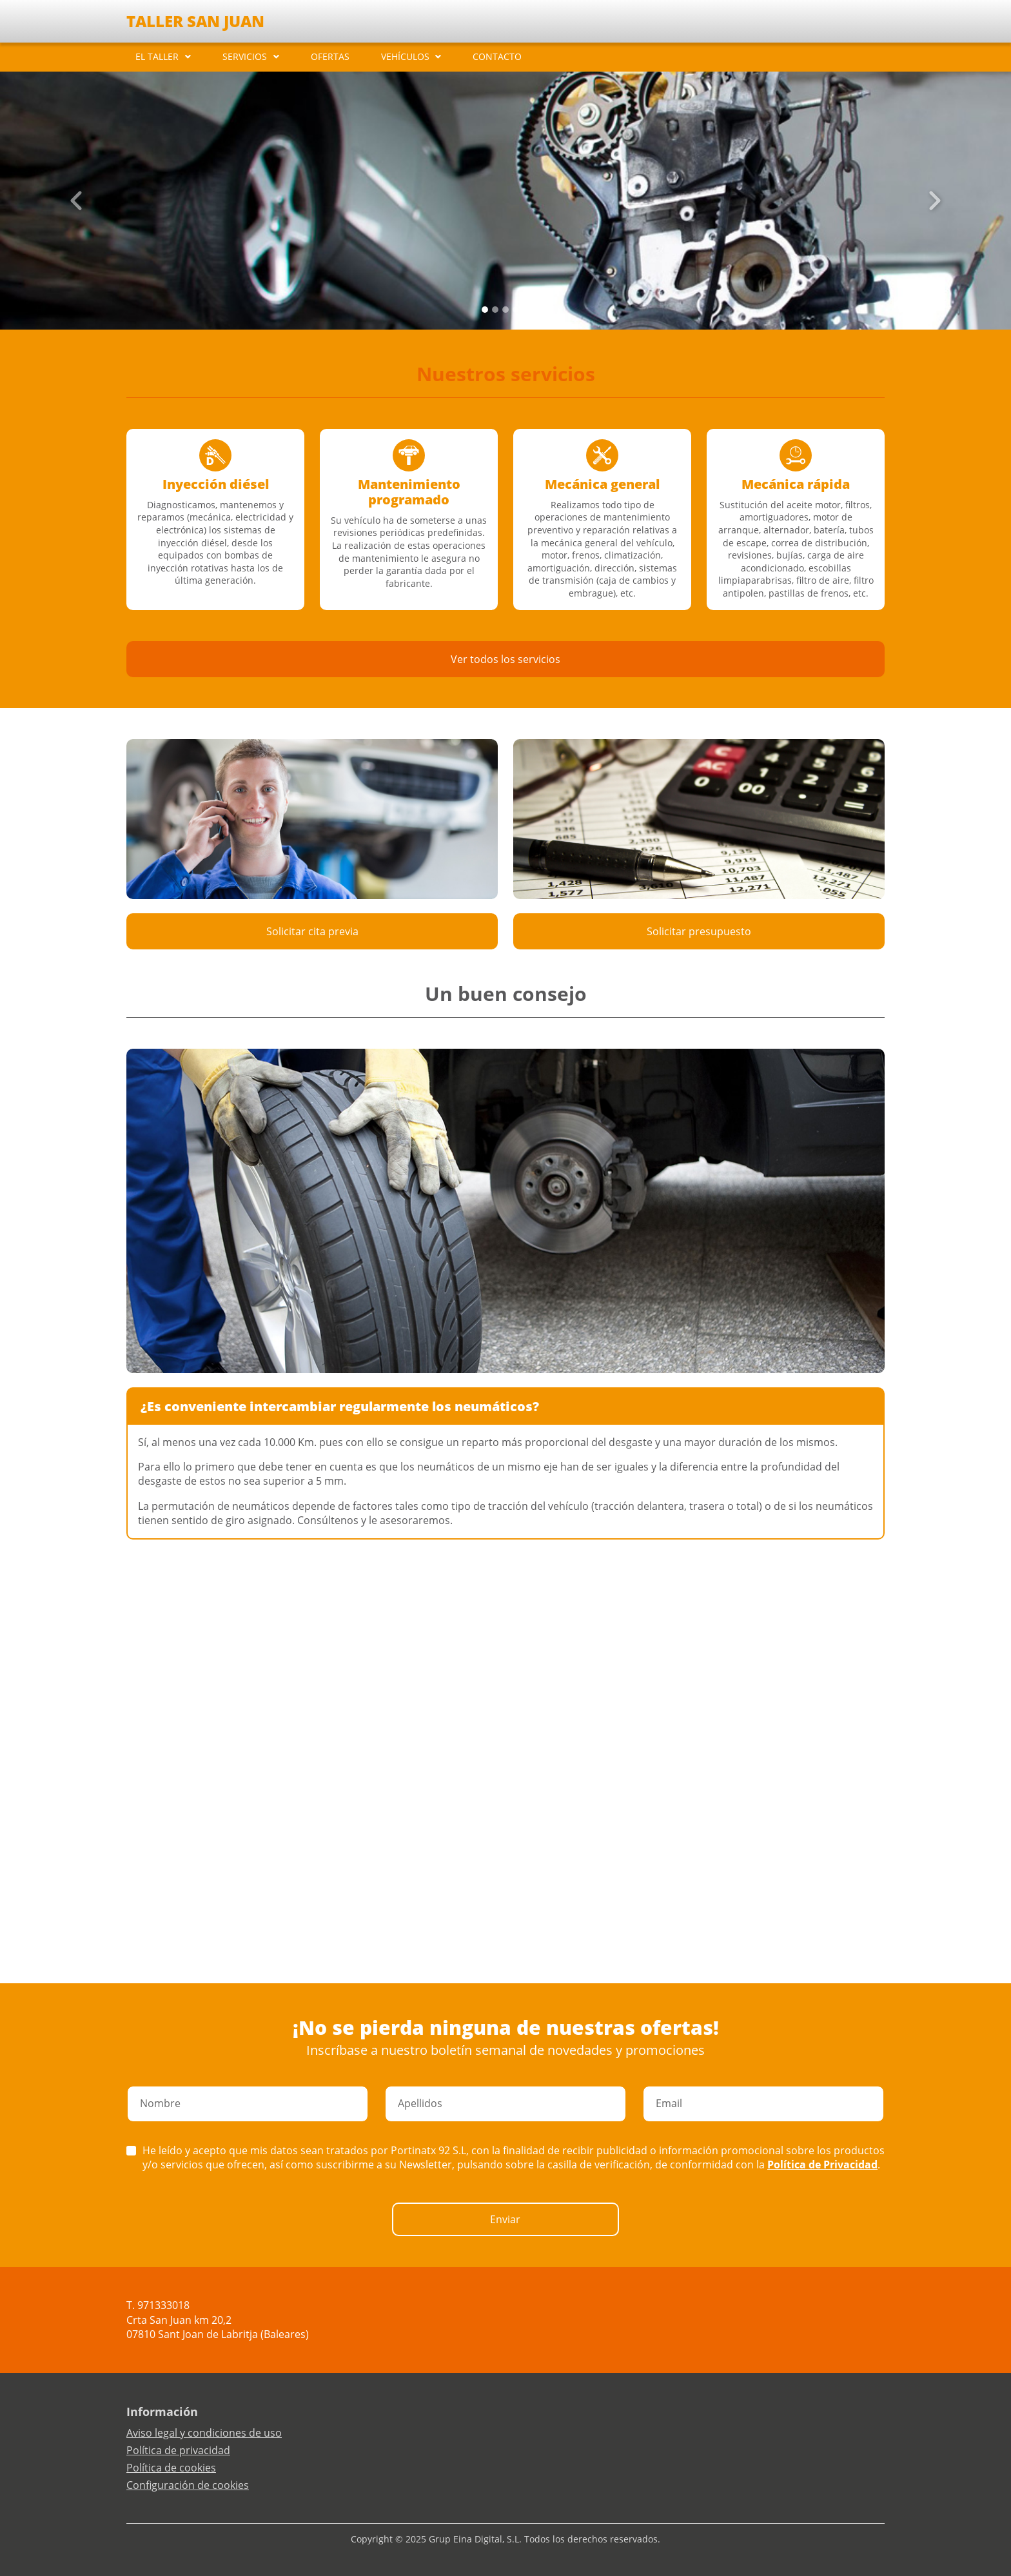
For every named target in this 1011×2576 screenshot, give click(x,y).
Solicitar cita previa (312, 931)
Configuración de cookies (187, 2485)
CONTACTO (497, 56)
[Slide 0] (485, 309)
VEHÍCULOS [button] (405, 56)
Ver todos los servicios (505, 659)
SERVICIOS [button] (244, 56)
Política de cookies (171, 2468)
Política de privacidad (178, 2450)
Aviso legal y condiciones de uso (204, 2433)
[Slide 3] (516, 309)
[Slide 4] (526, 309)
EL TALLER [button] (157, 56)
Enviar (505, 2219)
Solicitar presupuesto (699, 931)
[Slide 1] (495, 309)
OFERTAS (330, 56)
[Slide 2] (505, 309)
